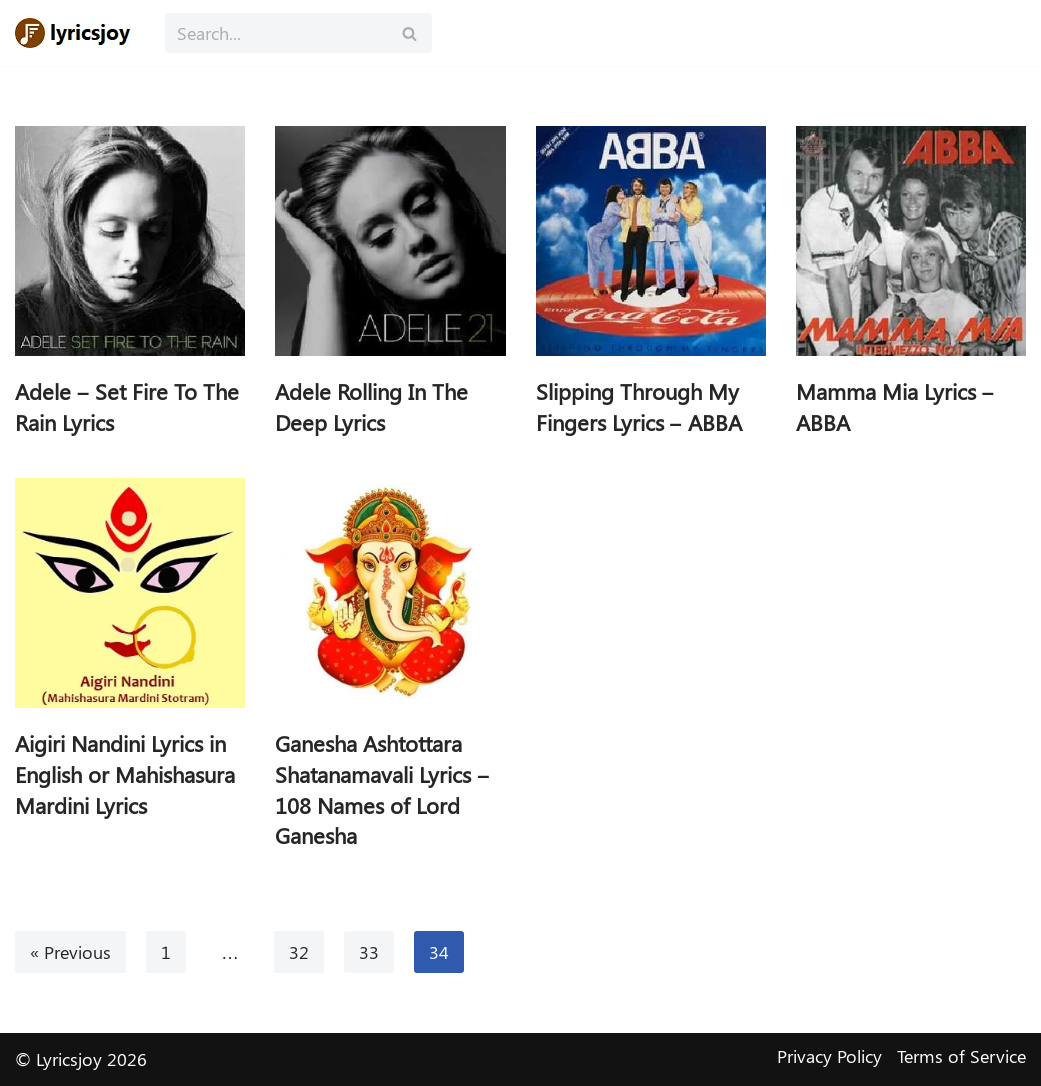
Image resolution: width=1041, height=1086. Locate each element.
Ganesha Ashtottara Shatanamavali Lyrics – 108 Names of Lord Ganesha (382, 789)
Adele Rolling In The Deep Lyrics (371, 406)
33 (369, 952)
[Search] (276, 33)
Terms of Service (961, 1056)
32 (299, 952)
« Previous (70, 952)
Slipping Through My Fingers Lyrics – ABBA (639, 406)
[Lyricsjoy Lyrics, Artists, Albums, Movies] (75, 33)
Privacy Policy (829, 1056)
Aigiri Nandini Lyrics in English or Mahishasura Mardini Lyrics (125, 774)
